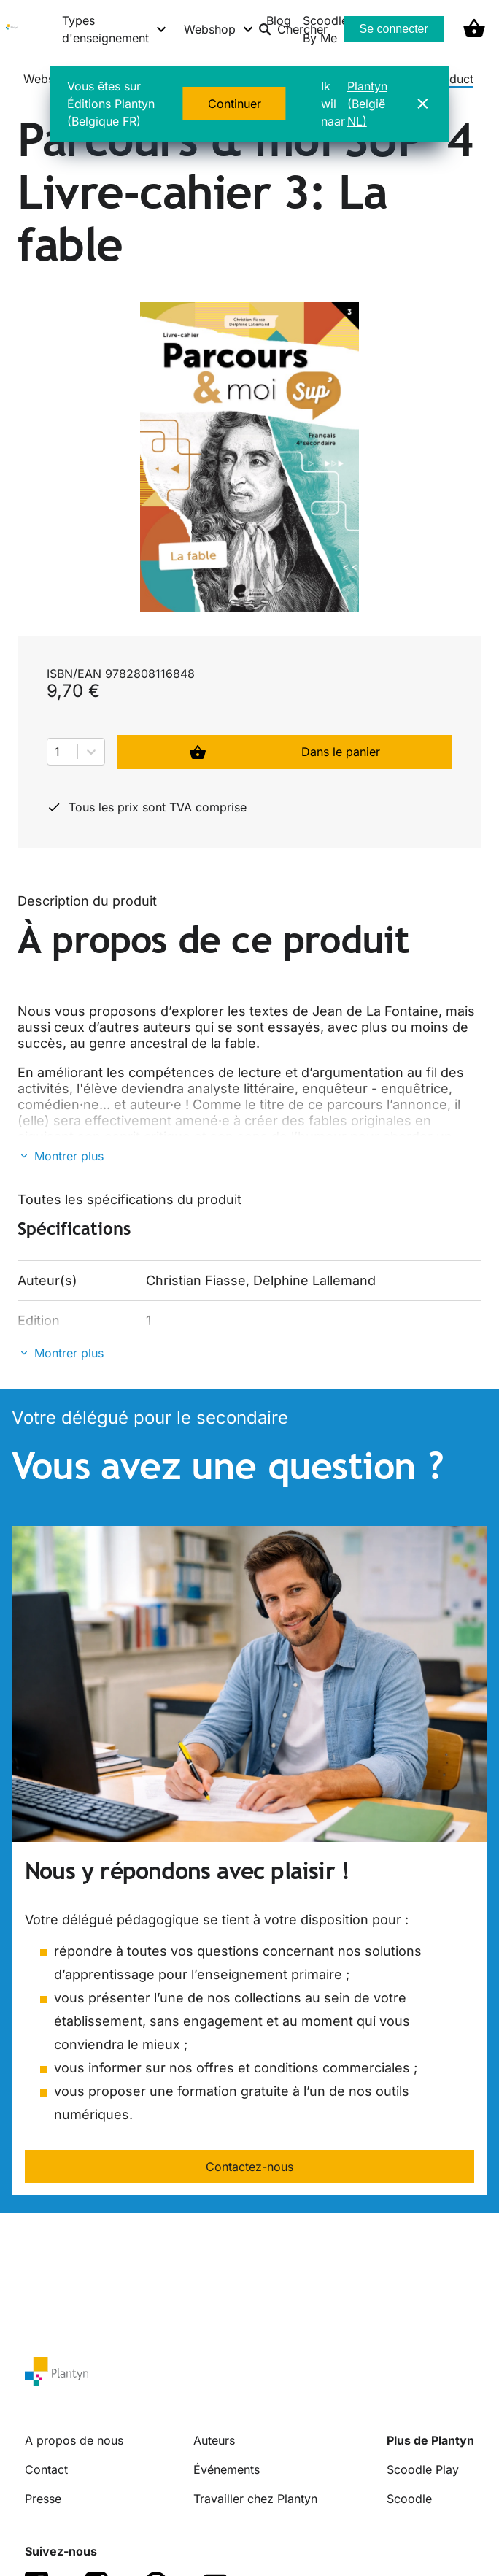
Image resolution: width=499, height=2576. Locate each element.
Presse (43, 2498)
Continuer (234, 103)
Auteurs (214, 2440)
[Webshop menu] (219, 29)
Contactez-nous (249, 2166)
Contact (46, 2469)
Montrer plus (69, 1156)
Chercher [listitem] (293, 29)
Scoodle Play (423, 2469)
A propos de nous (74, 2440)
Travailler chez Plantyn (255, 2498)
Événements (226, 2469)
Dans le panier (284, 752)
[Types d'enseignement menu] (115, 29)
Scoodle (409, 2498)
